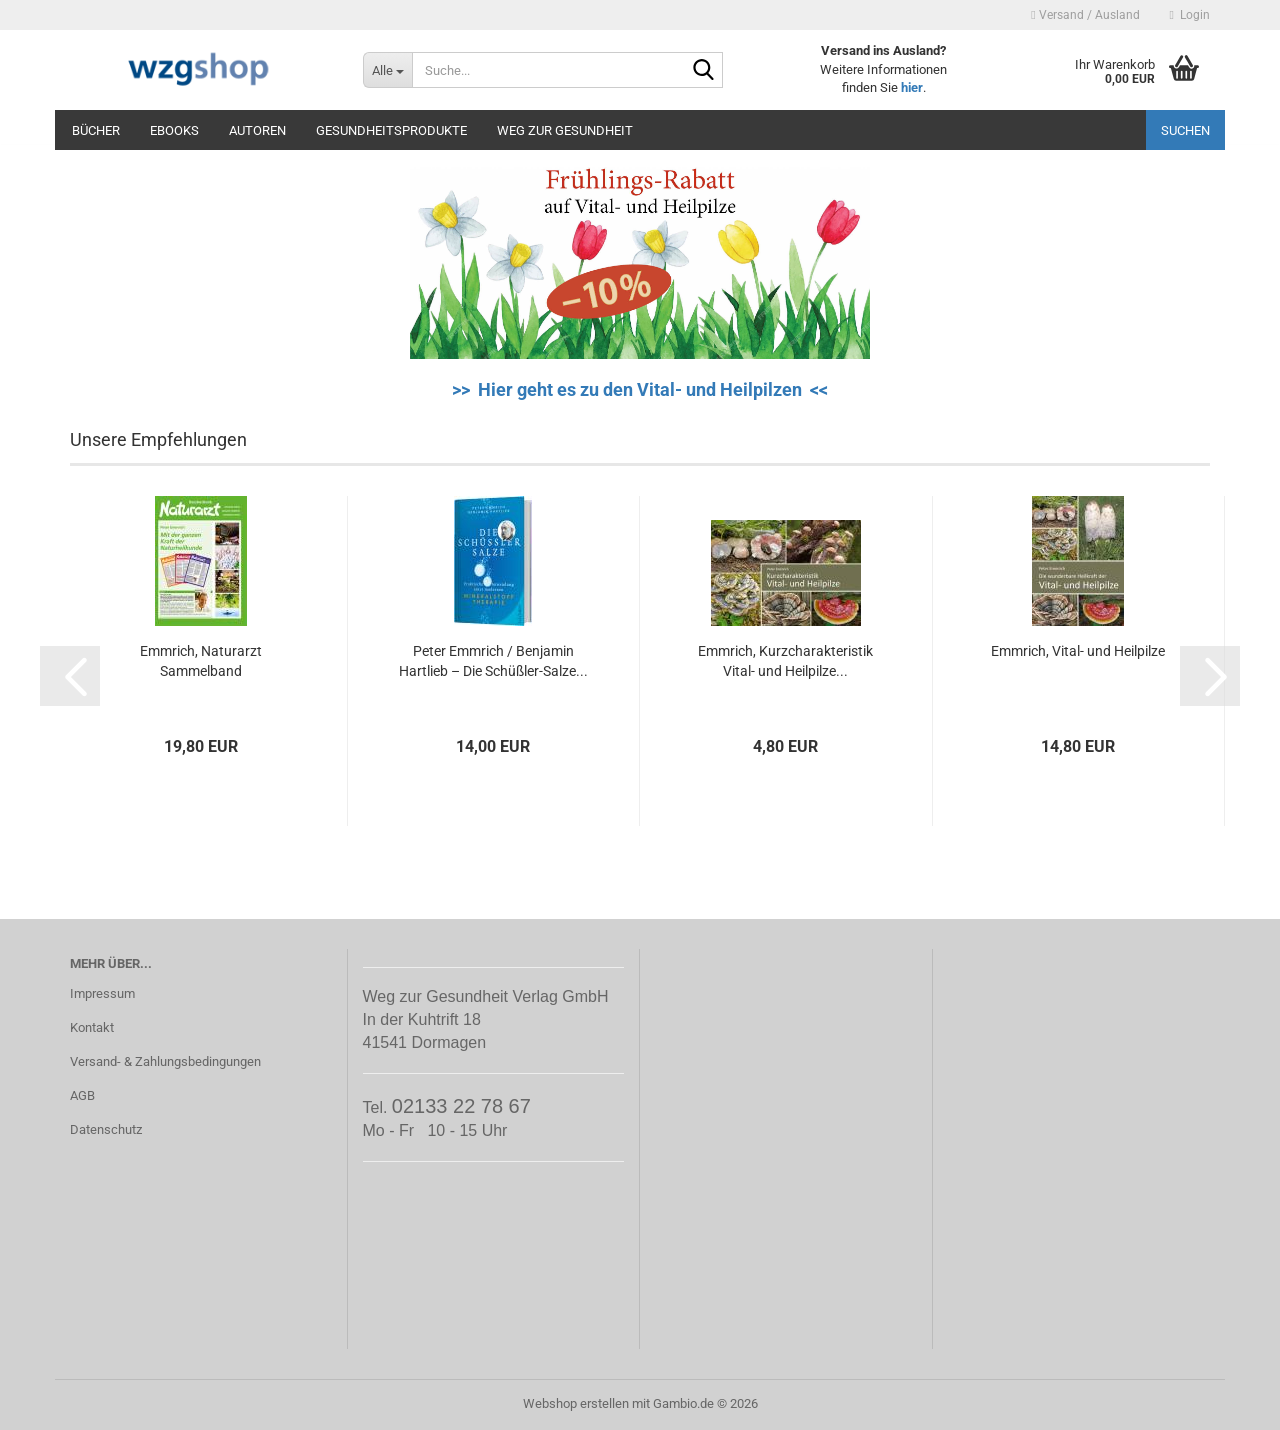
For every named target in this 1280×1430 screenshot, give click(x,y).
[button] (70, 676)
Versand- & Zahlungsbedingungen (165, 1061)
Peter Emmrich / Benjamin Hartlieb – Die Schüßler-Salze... (493, 661)
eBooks (174, 130)
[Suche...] (387, 70)
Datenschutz (106, 1129)
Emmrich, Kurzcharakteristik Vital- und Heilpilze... (785, 661)
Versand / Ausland (1085, 15)
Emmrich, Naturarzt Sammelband (201, 661)
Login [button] (1190, 15)
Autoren (257, 130)
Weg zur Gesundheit (565, 130)
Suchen (1185, 130)
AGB (82, 1095)
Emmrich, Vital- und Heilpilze (1078, 651)
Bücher (96, 130)
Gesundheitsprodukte (391, 130)
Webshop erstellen (576, 1403)
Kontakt (92, 1027)
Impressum (102, 993)
